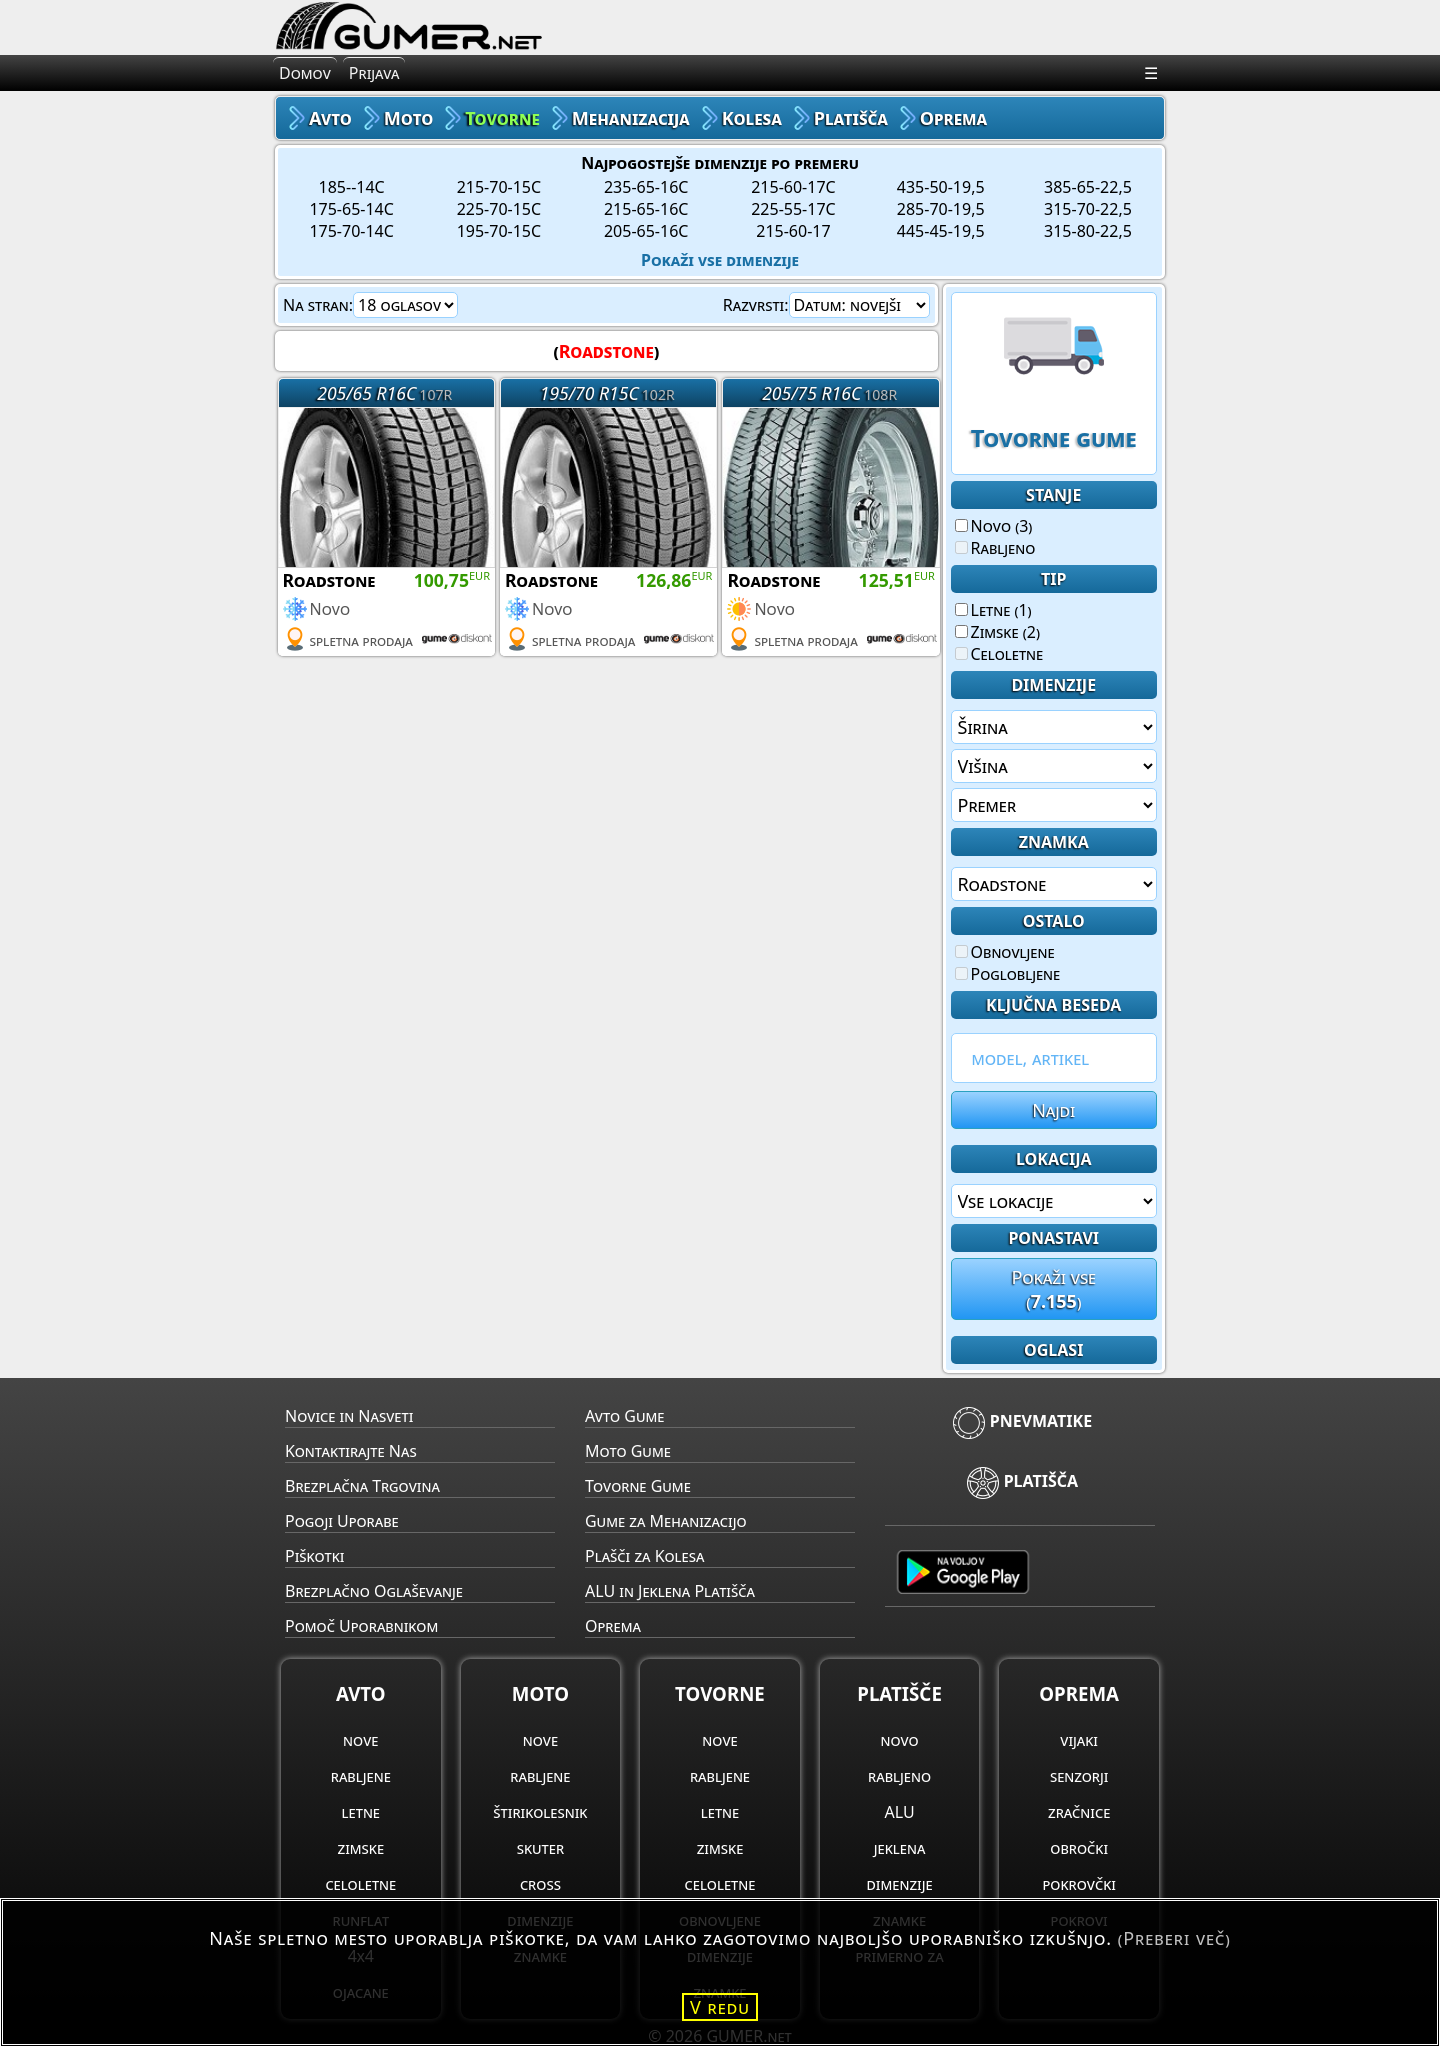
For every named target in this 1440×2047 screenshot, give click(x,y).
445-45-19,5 (941, 231)
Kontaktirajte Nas (351, 1451)
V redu (720, 2007)
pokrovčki (1078, 1884)
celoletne (360, 1884)
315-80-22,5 (1088, 231)
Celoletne (999, 654)
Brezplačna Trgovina (362, 1486)
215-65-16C (646, 209)
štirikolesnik (540, 1812)
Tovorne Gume (638, 1486)
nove (360, 1740)
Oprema (613, 1626)
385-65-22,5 (1088, 187)
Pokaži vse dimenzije (720, 260)
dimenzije (900, 1884)
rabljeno (899, 1776)
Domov (305, 73)
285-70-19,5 (941, 209)
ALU (900, 1812)
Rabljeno (995, 548)
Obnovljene (1005, 952)
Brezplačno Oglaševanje (374, 1591)
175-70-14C (351, 231)
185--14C (352, 187)
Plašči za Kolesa (644, 1556)
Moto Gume (628, 1451)
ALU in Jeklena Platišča (670, 1591)
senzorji (1079, 1776)
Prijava (374, 73)
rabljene (361, 1776)
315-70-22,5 (1088, 209)
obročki (1079, 1848)
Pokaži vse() (1053, 1289)
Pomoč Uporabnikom (361, 1626)
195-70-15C (499, 231)
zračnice (1079, 1812)
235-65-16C (646, 187)
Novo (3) (994, 526)
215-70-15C (499, 187)
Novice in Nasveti (349, 1416)
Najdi (1053, 1110)
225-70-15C (499, 209)
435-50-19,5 (941, 187)
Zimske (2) (997, 632)
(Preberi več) (1174, 1938)
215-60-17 (793, 231)
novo (899, 1740)
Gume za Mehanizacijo (666, 1521)
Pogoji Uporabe (342, 1521)
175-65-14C (351, 209)
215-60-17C (793, 187)
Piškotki (314, 1556)
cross (540, 1884)
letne (361, 1812)
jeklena (900, 1848)
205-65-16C (646, 231)
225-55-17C (793, 209)
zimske (361, 1848)
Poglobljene (1008, 974)
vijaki (1079, 1740)
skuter (540, 1848)
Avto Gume (624, 1416)
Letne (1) (993, 610)
